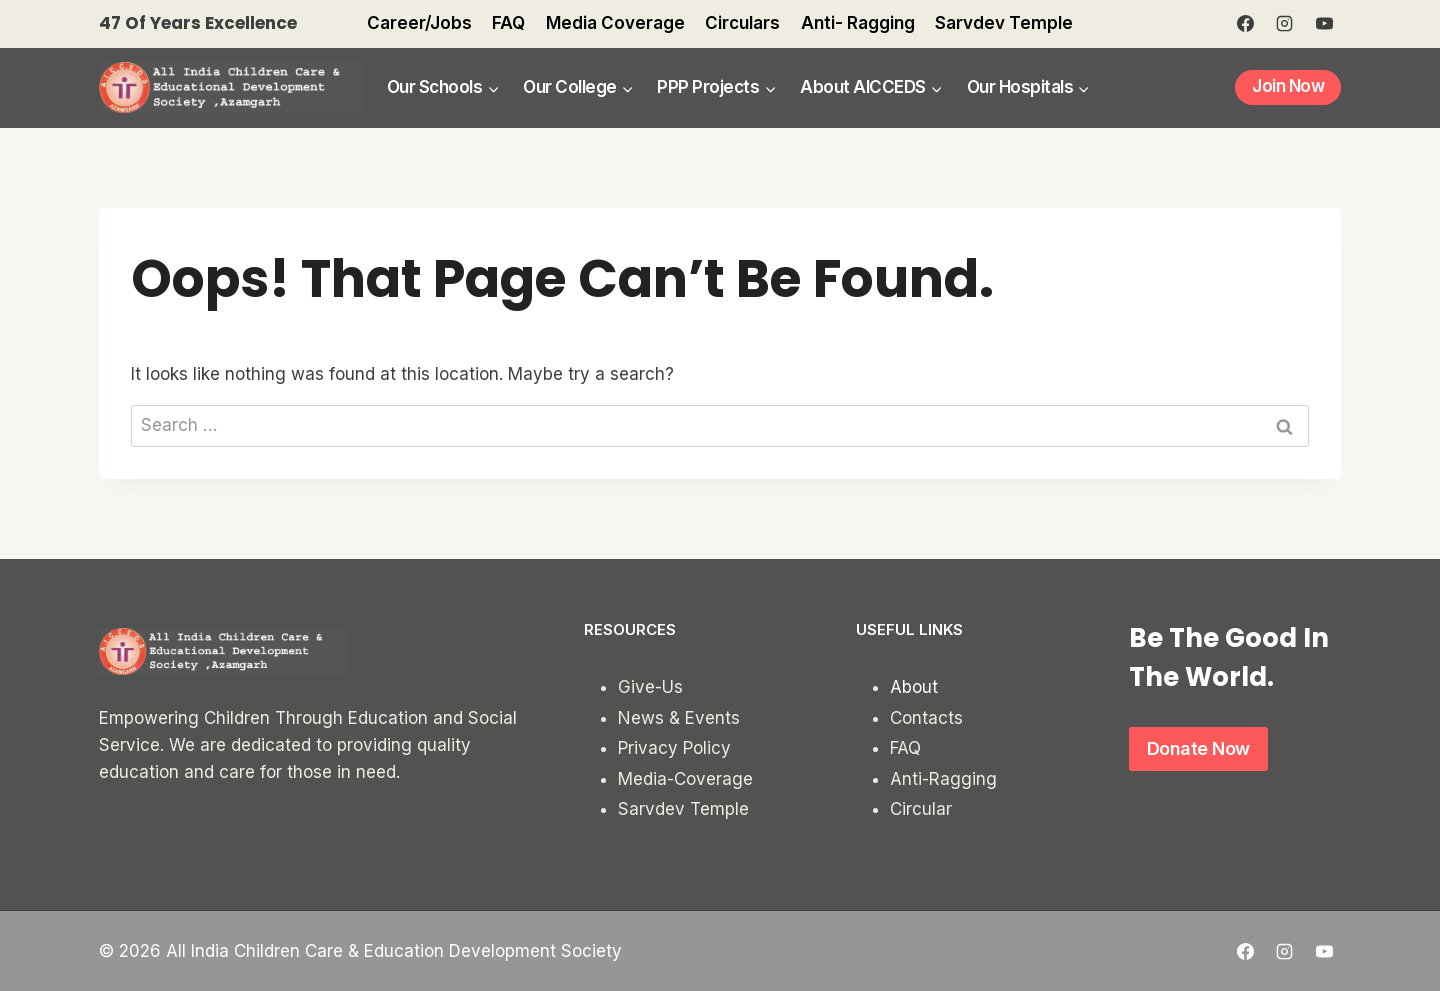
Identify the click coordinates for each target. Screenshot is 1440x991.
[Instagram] (1285, 24)
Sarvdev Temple (1004, 23)
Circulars (742, 23)
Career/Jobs (419, 23)
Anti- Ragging (858, 23)
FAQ (508, 23)
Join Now (1288, 86)
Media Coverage (615, 23)
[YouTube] (1324, 24)
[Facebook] (1246, 24)
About (914, 687)
